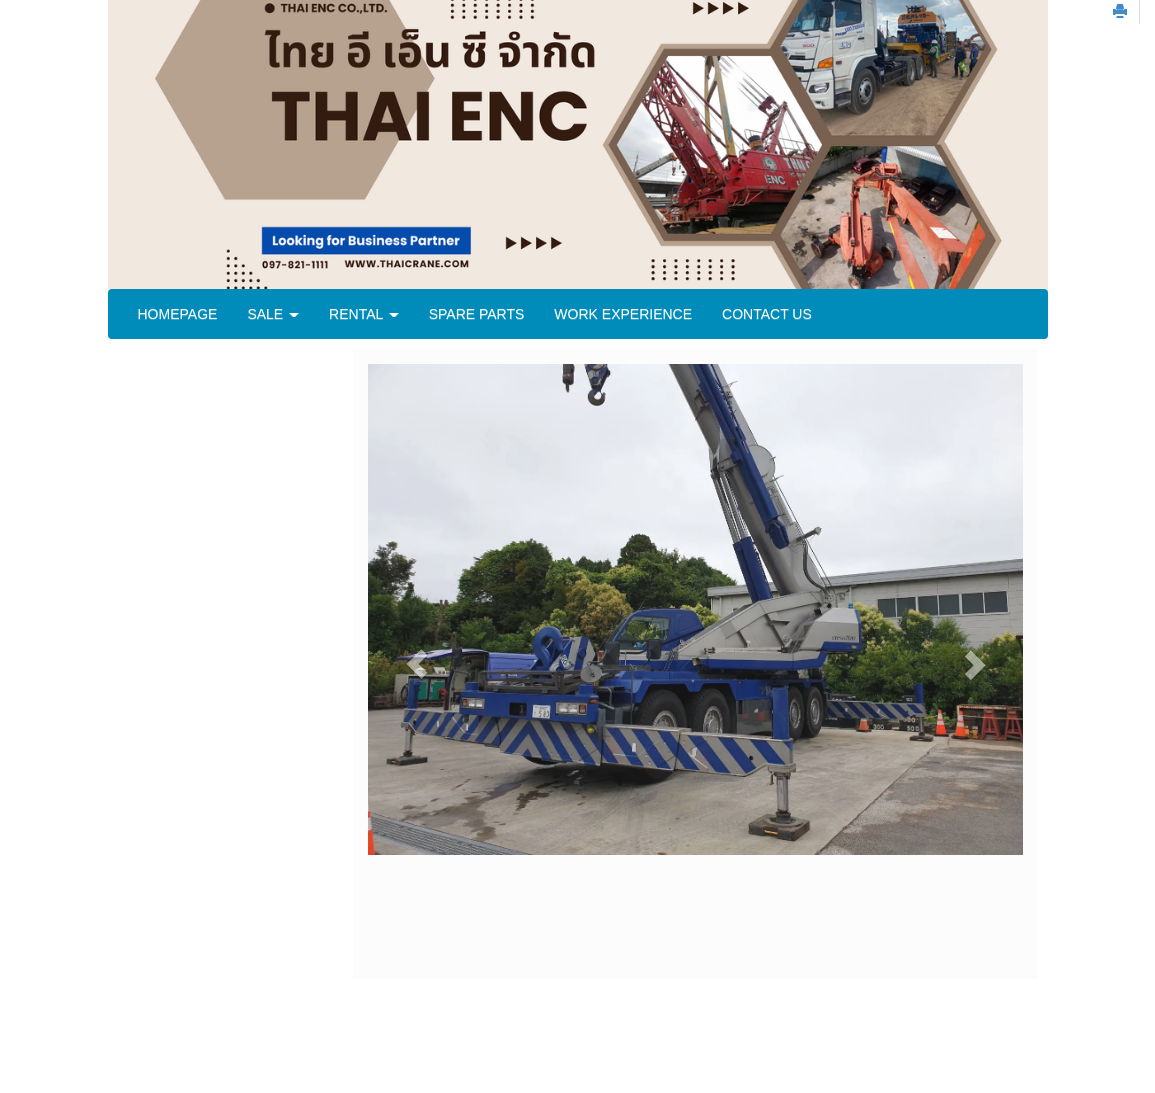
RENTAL (364, 314)
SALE (273, 314)
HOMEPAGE (178, 314)
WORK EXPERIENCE (623, 314)
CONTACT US (767, 314)
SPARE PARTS (477, 314)
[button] (417, 664)
